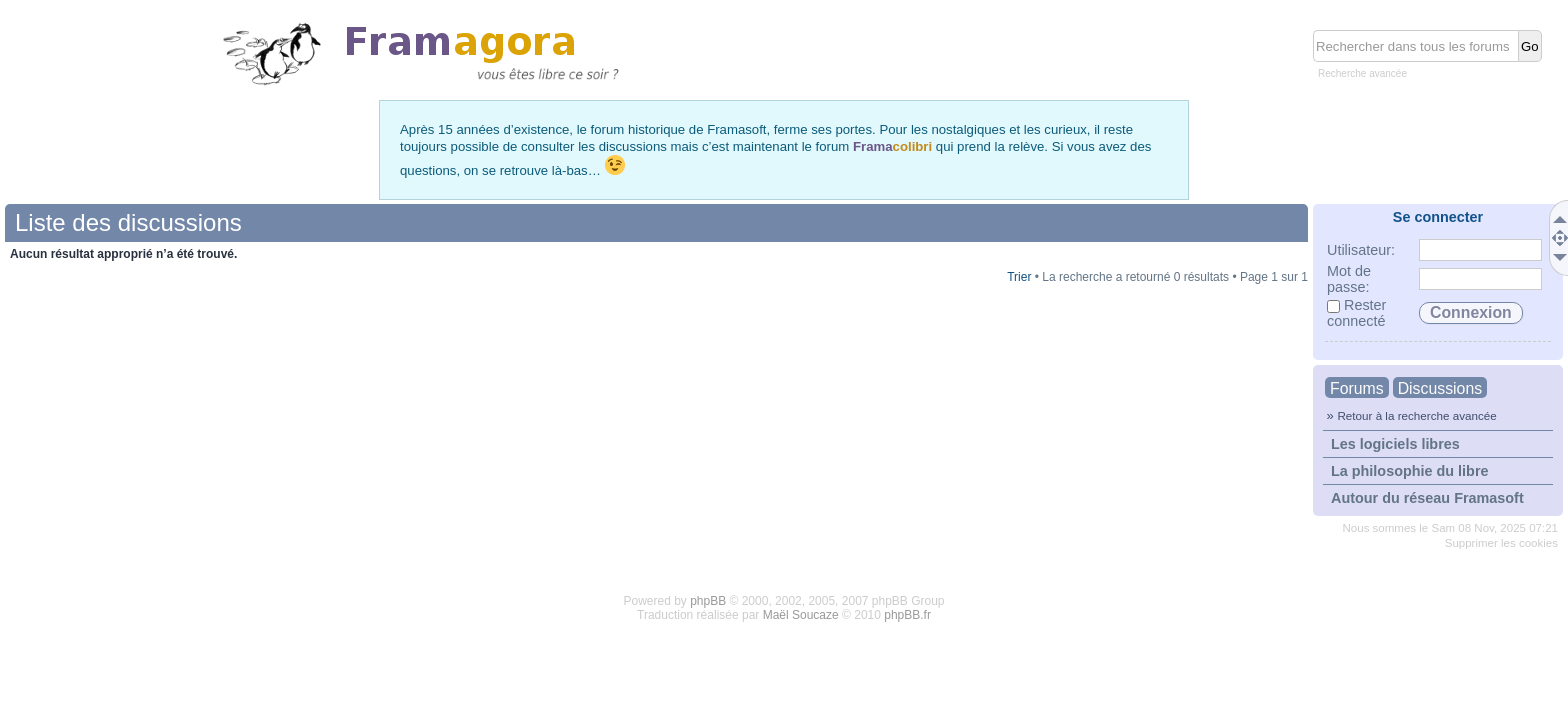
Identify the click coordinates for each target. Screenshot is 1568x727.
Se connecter (1438, 217)
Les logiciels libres (1395, 444)
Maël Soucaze (801, 615)
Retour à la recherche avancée (1416, 415)
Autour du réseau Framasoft (1427, 498)
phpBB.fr (907, 615)
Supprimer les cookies (1501, 543)
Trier (1019, 277)
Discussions (1440, 388)
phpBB (708, 601)
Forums (1357, 388)
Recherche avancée (1362, 73)
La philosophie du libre (1410, 471)
